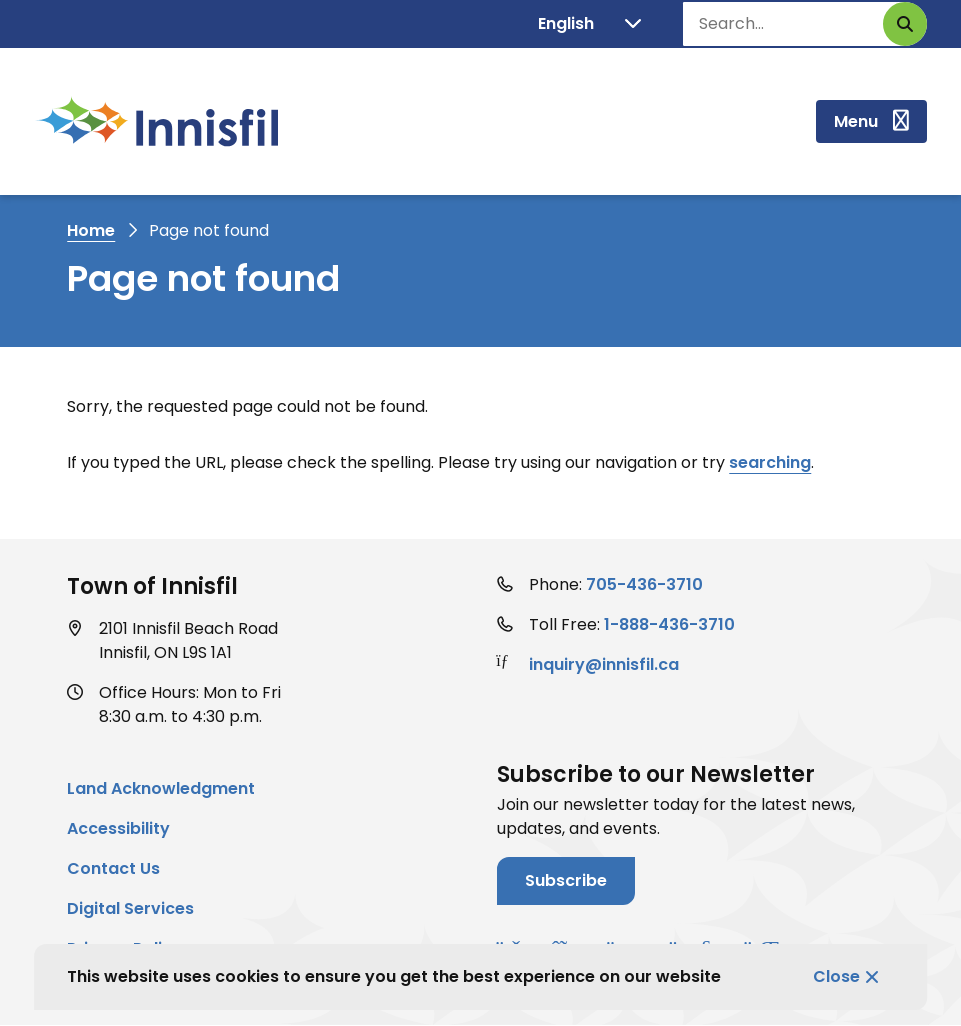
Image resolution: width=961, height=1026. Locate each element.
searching (770, 462)
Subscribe (566, 880)
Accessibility (118, 828)
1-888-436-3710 (669, 624)
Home (91, 230)
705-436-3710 (644, 584)
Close (836, 976)
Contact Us (113, 868)
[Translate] (589, 24)
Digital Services (130, 908)
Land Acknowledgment (161, 788)
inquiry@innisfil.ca (604, 664)
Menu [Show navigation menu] (856, 121)
